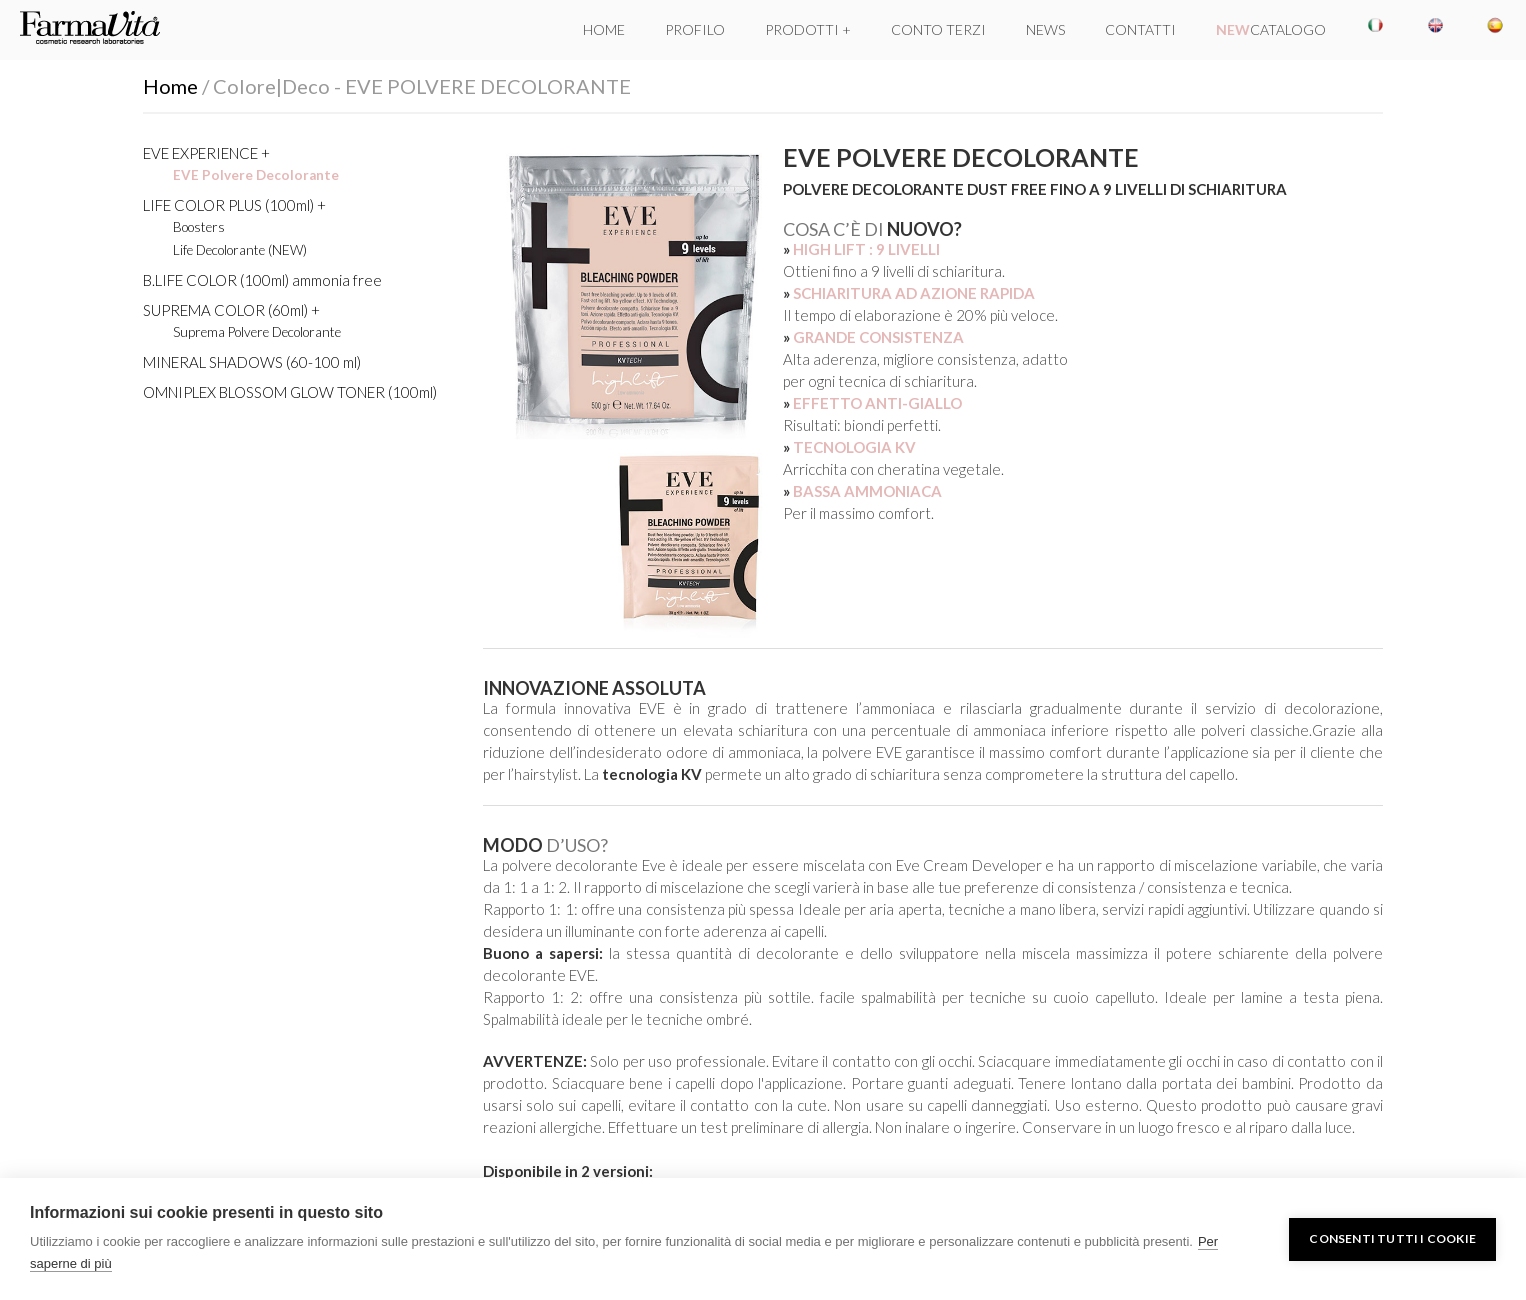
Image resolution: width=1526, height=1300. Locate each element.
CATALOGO (1271, 29)
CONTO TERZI (938, 29)
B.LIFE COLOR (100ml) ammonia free (262, 280)
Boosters (199, 227)
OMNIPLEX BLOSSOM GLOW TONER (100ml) (290, 392)
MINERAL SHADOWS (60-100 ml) (252, 362)
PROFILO (695, 29)
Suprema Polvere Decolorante (257, 332)
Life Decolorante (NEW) (240, 250)
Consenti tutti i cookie (1392, 1238)
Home (170, 86)
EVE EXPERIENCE (200, 153)
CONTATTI (1140, 29)
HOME (604, 29)
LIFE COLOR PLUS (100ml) (228, 205)
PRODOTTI (802, 29)
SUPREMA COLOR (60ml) (225, 310)
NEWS (1045, 29)
